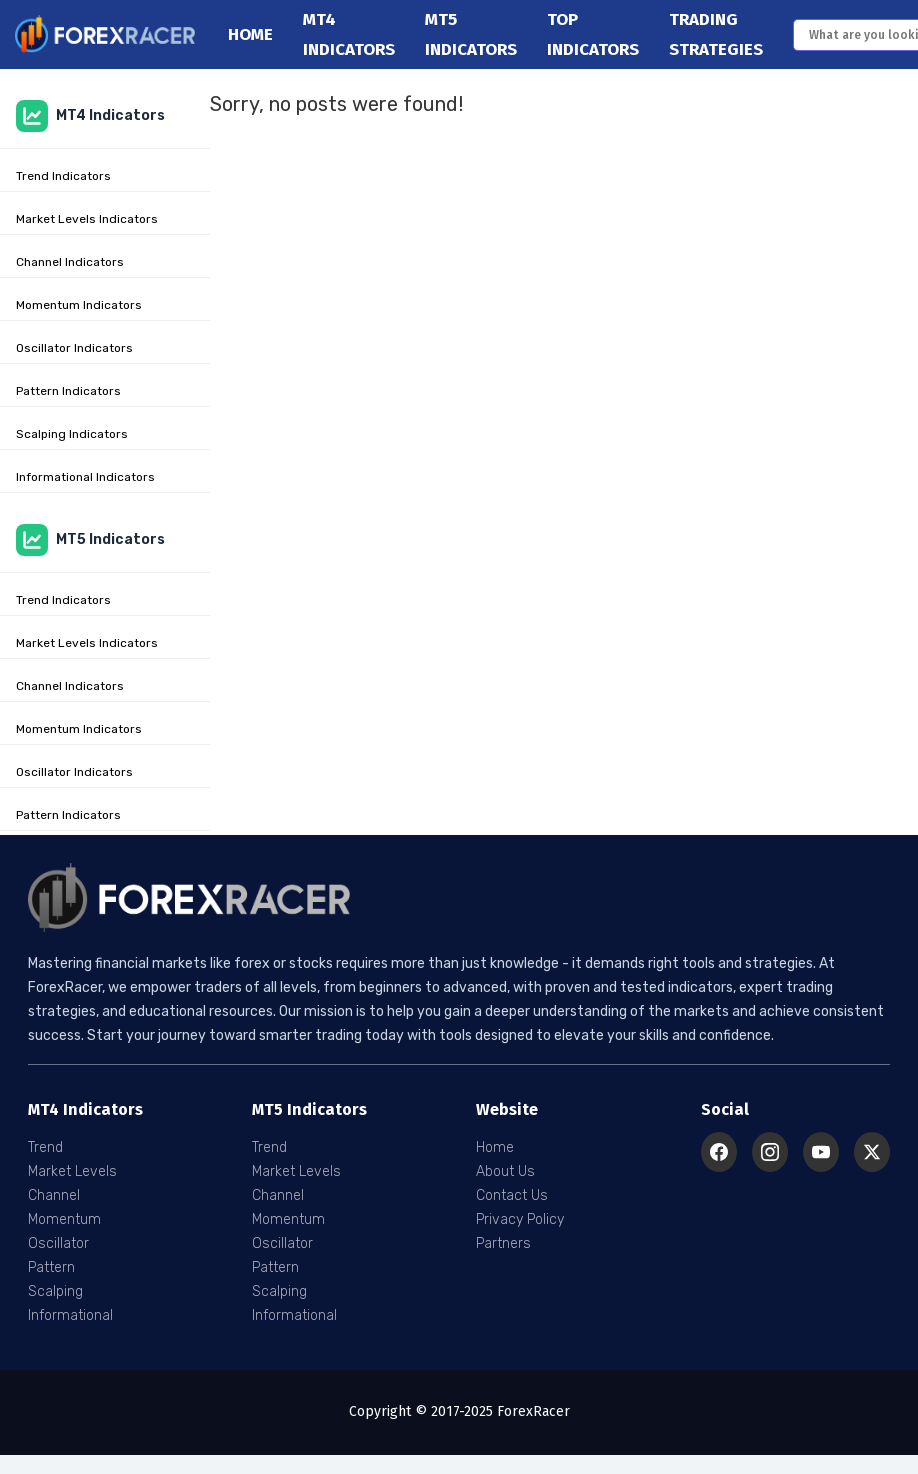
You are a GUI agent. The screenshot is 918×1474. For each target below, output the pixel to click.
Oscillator (58, 1243)
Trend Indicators (63, 176)
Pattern (51, 1267)
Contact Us (512, 1195)
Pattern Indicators (68, 391)
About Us (505, 1171)
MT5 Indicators (90, 540)
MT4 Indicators (90, 116)
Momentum (64, 1219)
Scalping (55, 1291)
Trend (45, 1147)
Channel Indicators (70, 262)
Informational (70, 1315)
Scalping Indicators (72, 434)
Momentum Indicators (79, 305)
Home (250, 34)
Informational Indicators (85, 477)
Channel (54, 1195)
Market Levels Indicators (87, 219)
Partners (503, 1243)
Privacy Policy (520, 1219)
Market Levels (72, 1171)
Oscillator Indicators (74, 348)
